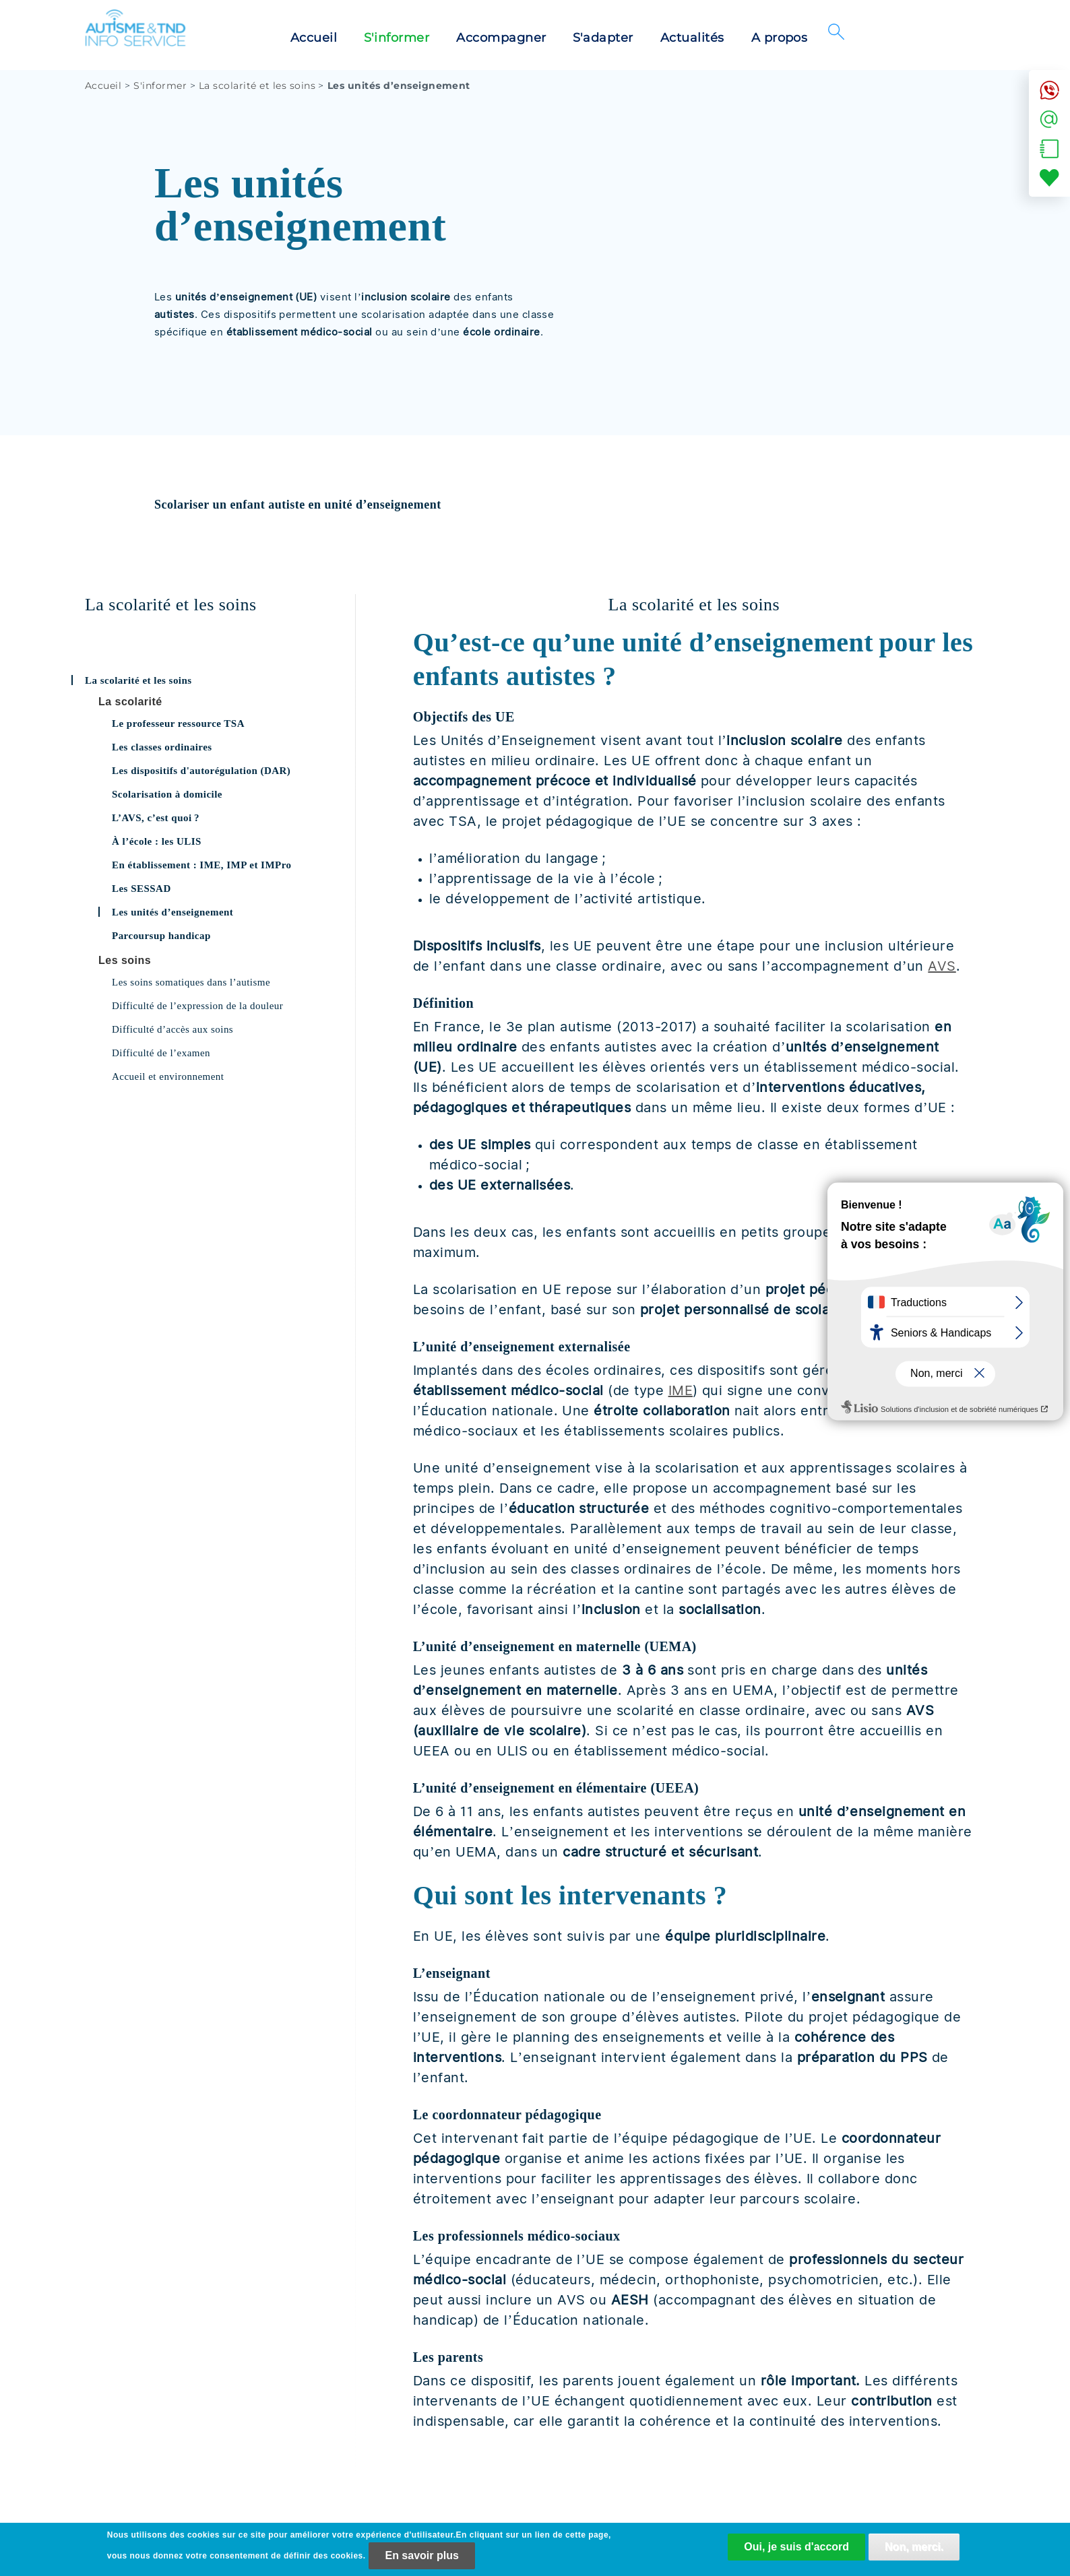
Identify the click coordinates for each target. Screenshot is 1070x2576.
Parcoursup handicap (161, 935)
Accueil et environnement (168, 1076)
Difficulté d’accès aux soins (172, 1029)
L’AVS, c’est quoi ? (155, 817)
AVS (941, 966)
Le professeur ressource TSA (178, 723)
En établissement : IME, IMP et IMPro (202, 865)
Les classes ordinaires (162, 747)
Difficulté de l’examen (161, 1053)
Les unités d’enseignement (172, 912)
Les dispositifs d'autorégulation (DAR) (201, 770)
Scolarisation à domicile (167, 794)
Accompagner (501, 38)
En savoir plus (421, 2559)
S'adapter (603, 38)
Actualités (692, 38)
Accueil (313, 38)
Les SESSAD (141, 888)
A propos (779, 38)
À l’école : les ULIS (156, 841)
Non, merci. (914, 2550)
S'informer (396, 38)
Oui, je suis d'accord (796, 2550)
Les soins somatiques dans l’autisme (191, 982)
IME (680, 1390)
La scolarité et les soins (257, 85)
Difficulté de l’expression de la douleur (197, 1005)
